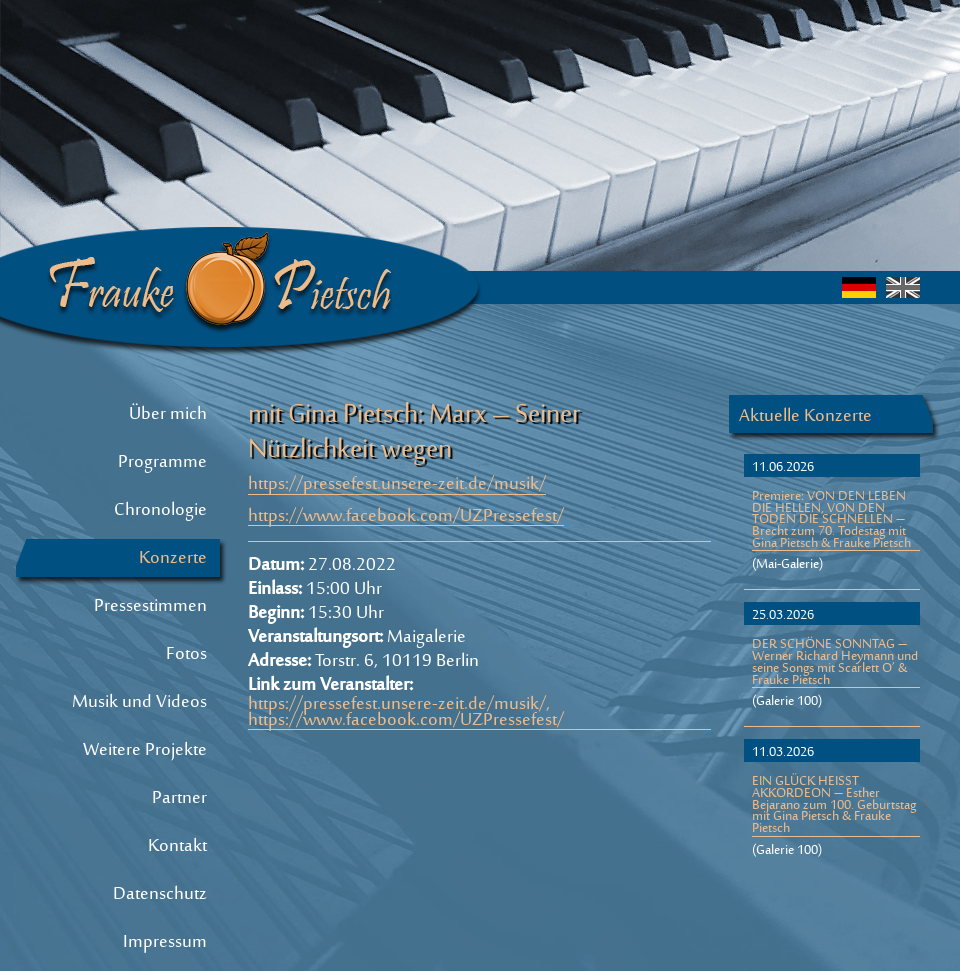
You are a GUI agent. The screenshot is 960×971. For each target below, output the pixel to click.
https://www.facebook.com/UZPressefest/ (406, 518)
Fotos (186, 655)
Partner (179, 799)
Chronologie (160, 511)
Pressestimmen (150, 607)
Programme (162, 463)
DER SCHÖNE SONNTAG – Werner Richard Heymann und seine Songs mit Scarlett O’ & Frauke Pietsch (835, 664)
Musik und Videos (139, 703)
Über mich (168, 415)
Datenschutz (160, 895)
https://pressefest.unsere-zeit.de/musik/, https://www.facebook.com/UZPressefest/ (406, 714)
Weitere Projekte (145, 751)
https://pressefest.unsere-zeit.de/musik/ (397, 486)
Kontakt (177, 847)
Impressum (165, 943)
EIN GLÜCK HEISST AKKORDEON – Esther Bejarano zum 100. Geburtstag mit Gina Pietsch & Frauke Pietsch (834, 806)
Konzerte (173, 559)
